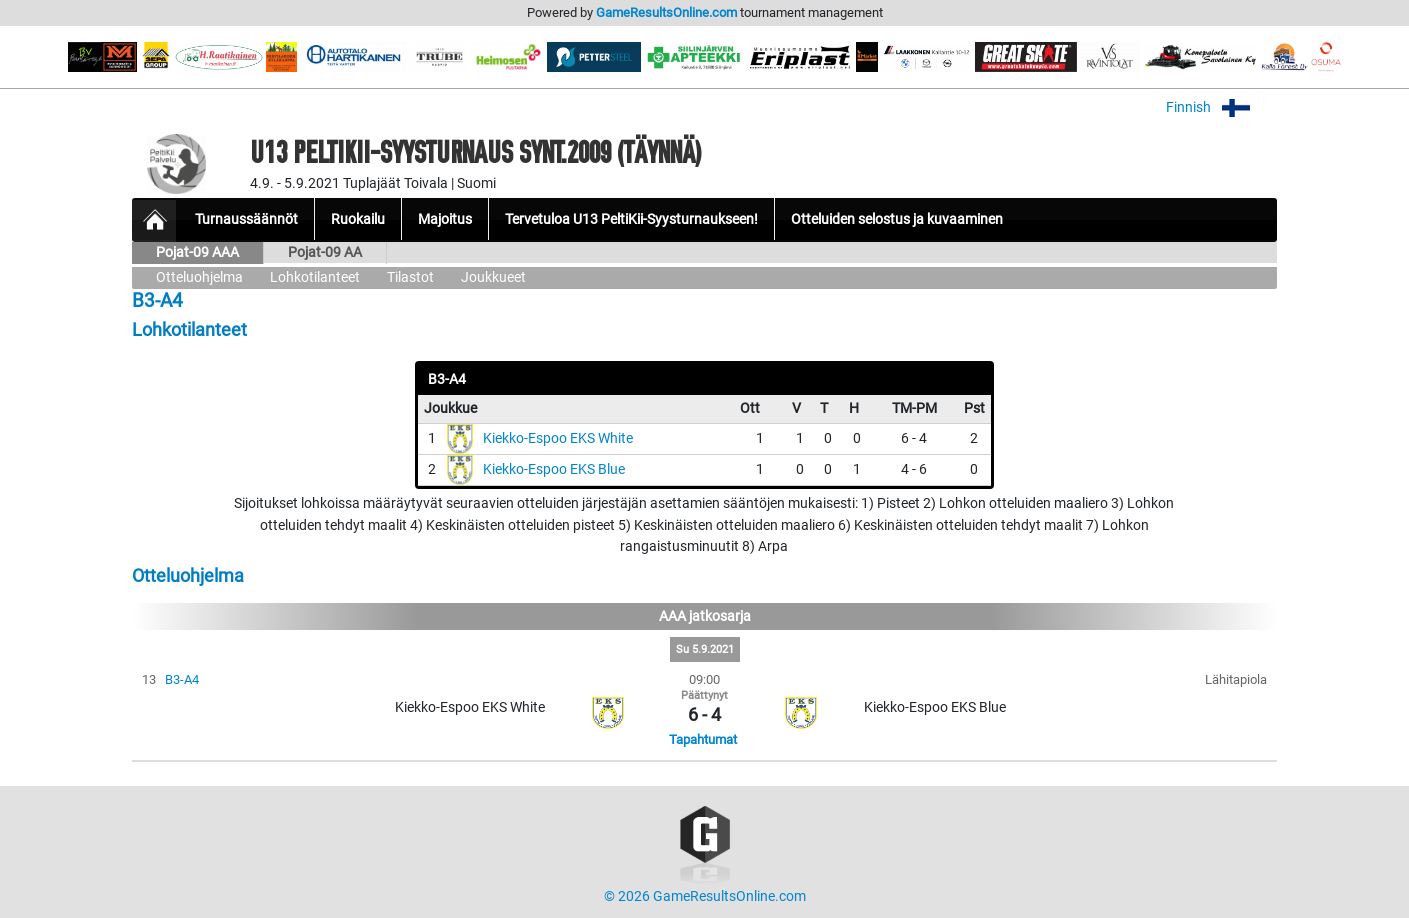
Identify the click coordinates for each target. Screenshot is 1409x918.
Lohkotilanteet (315, 277)
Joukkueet (493, 277)
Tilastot (410, 277)
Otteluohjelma (199, 277)
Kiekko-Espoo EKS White (558, 438)
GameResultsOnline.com (666, 12)
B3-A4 (182, 679)
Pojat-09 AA (325, 252)
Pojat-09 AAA (197, 252)
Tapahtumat (703, 739)
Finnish (1221, 107)
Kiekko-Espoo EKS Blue (554, 469)
